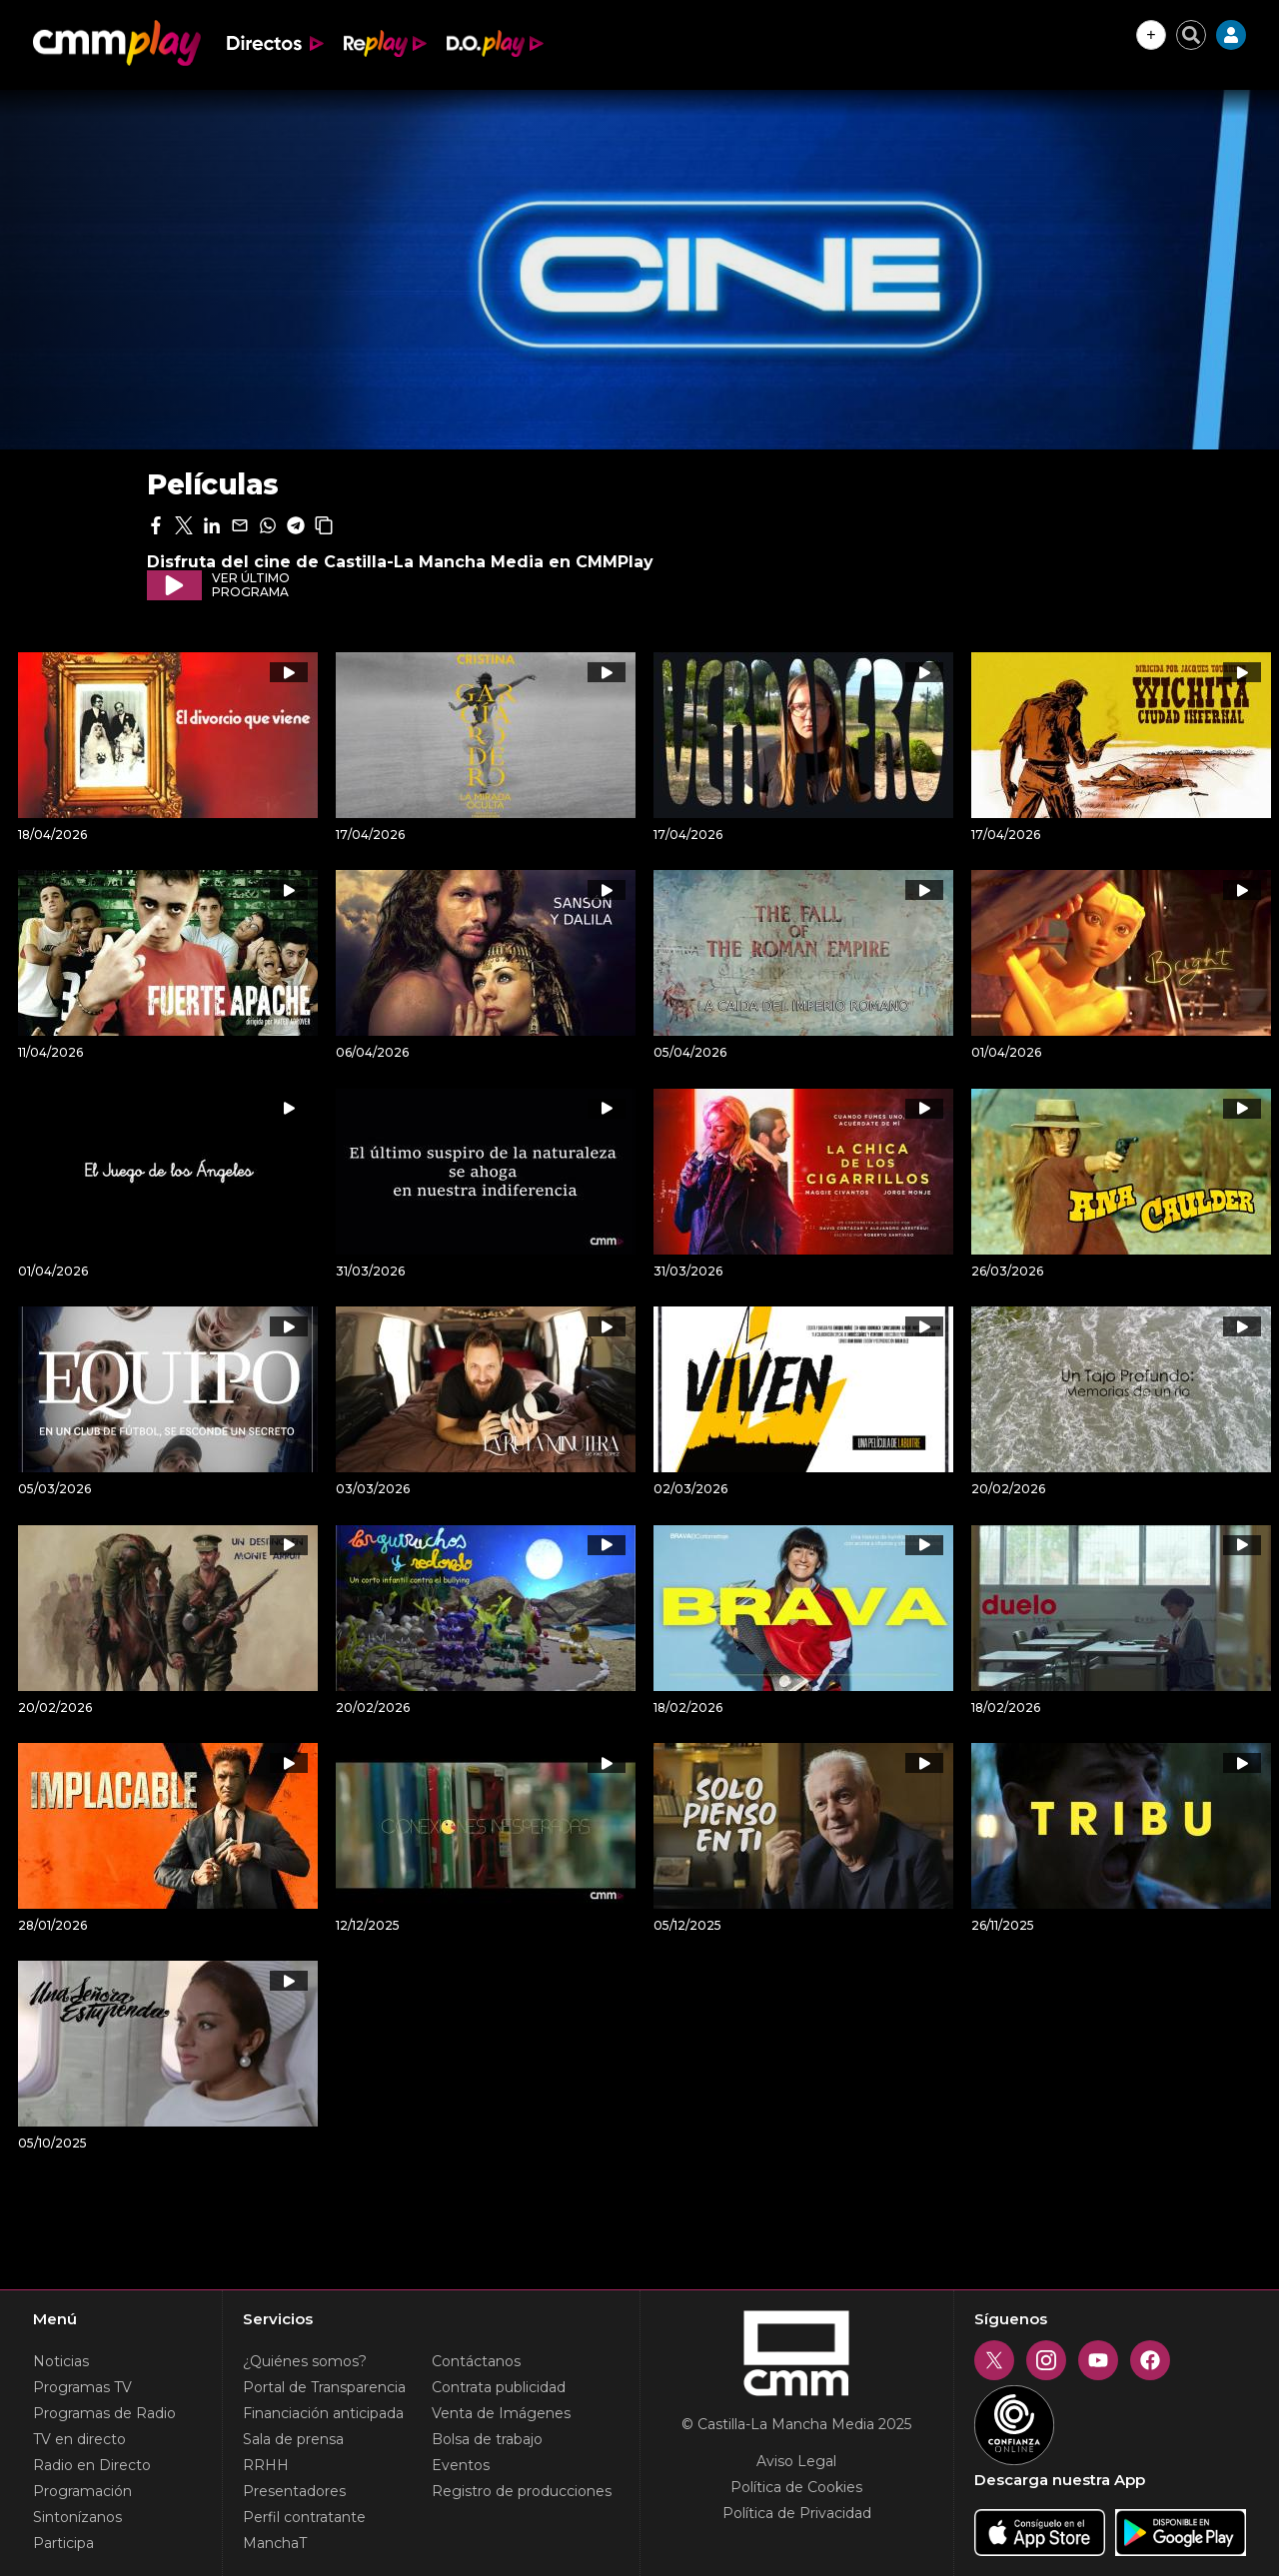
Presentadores (294, 2491)
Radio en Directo (92, 2465)
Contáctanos (476, 2361)
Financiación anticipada (323, 2413)
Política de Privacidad (796, 2513)
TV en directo (79, 2439)
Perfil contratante (304, 2517)
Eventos (461, 2465)
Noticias (61, 2361)
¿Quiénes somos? (305, 2361)
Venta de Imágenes (501, 2413)
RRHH (266, 2465)
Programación (82, 2491)
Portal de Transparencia (324, 2387)
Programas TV (82, 2387)
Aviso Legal (796, 2461)
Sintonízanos (77, 2517)
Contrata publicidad (499, 2387)
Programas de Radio (104, 2413)
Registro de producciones (522, 2491)
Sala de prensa (293, 2439)
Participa (63, 2543)
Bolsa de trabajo (487, 2439)
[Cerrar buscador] (1191, 35)
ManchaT (275, 2543)
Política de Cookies (796, 2487)
